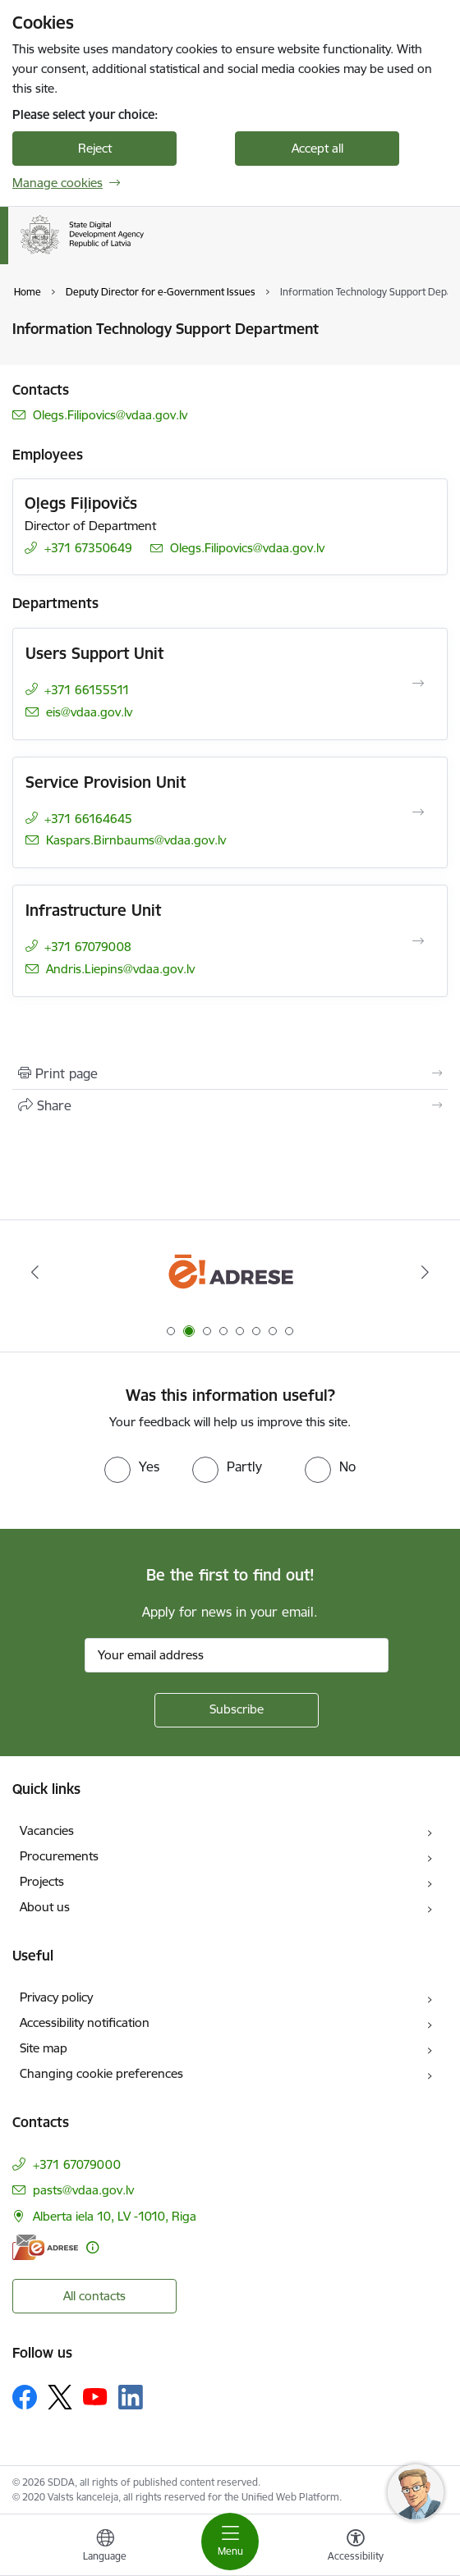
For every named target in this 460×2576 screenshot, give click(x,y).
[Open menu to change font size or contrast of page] (355, 2547)
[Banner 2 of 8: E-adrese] (230, 1272)
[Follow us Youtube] (95, 2396)
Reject (95, 148)
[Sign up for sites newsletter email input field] (237, 1655)
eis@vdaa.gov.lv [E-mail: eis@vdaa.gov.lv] (89, 712)
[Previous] (35, 1272)
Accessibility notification (85, 2022)
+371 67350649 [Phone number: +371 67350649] (88, 548)
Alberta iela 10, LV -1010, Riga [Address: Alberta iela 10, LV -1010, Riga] (114, 2216)
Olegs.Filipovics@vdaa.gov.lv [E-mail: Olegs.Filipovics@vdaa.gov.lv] (110, 415)
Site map (43, 2048)
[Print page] (230, 1073)
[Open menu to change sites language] (105, 2547)
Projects (42, 1881)
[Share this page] (230, 1105)
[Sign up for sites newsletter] (236, 1710)
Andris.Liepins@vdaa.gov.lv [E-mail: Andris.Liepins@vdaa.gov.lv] (120, 969)
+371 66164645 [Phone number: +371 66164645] (88, 818)
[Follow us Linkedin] (130, 2397)
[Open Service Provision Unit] (418, 812)
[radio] (131, 1466)
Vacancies (47, 1830)
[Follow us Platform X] (60, 2397)
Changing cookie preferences (101, 2073)
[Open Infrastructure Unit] (418, 941)
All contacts (94, 2296)
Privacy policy (56, 1997)
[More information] (92, 2247)
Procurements (59, 1856)
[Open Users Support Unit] (418, 683)
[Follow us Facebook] (24, 2397)
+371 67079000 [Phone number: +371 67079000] (77, 2164)
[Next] (425, 1272)
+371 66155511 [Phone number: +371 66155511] (87, 690)
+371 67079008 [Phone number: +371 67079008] (87, 946)
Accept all (317, 148)
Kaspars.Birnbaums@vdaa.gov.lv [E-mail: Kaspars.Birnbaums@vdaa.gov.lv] (136, 840)
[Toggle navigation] (230, 2541)
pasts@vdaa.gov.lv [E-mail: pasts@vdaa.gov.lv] (83, 2190)
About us (45, 1907)
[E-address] (45, 2247)
